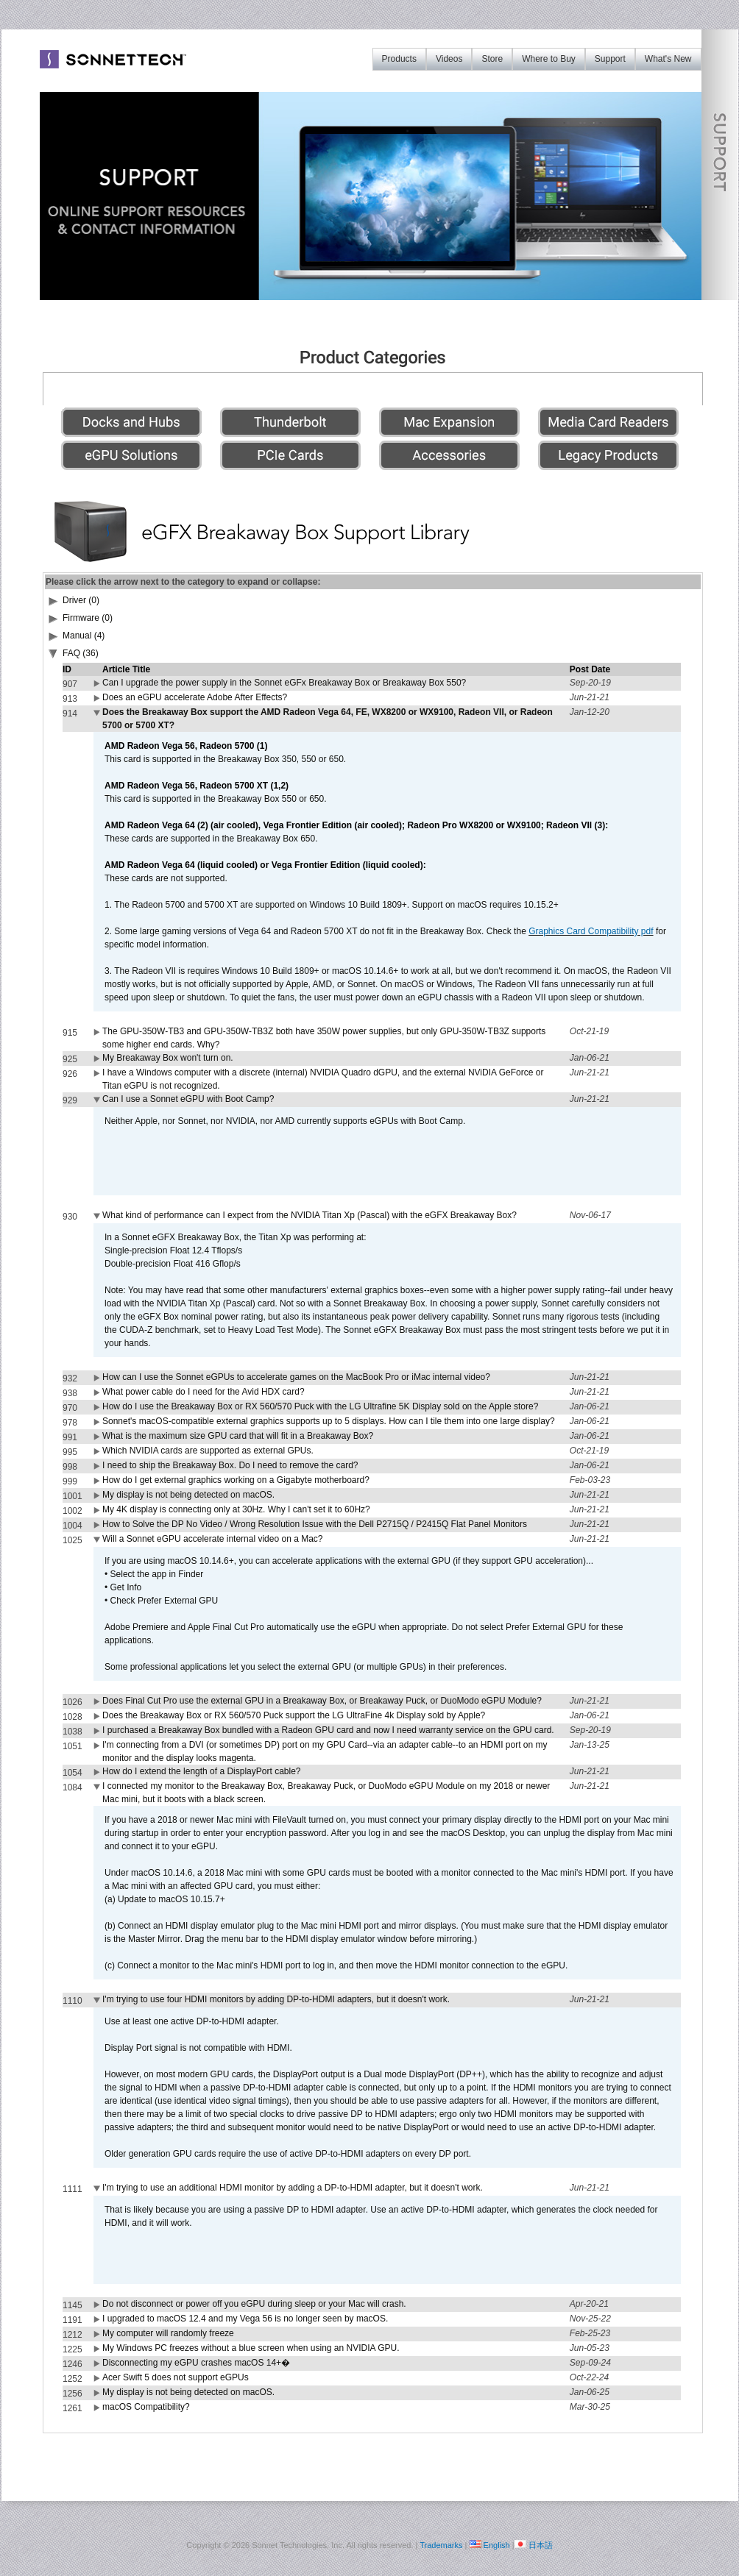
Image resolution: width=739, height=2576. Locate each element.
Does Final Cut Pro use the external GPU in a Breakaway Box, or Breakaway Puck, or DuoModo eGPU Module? (322, 1701)
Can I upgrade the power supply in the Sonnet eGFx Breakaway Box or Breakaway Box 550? (284, 682)
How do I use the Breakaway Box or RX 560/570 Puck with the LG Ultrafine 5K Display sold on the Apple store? (320, 1406)
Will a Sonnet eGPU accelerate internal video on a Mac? (212, 1539)
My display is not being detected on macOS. (188, 1495)
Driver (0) (81, 600)
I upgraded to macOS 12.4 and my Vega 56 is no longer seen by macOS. (245, 2318)
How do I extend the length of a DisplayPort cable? (201, 1771)
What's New (668, 59)
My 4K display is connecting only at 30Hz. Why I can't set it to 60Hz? (236, 1509)
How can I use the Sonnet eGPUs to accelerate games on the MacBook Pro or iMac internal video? (296, 1377)
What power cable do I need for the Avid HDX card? (203, 1392)
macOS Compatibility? (146, 2407)
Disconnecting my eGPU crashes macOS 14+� (196, 2363)
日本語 (540, 2545)
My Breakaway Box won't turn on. (167, 1058)
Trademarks (441, 2545)
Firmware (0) (88, 618)
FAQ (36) (81, 653)
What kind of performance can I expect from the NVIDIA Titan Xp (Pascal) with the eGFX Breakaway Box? (309, 1215)
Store (492, 59)
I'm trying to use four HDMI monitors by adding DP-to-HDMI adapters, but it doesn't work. (276, 1999)
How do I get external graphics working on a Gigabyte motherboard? (236, 1480)
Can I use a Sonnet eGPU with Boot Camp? (188, 1099)
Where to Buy (549, 59)
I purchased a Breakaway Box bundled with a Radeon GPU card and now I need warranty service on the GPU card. (328, 1730)
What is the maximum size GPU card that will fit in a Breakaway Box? (237, 1436)
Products (399, 59)
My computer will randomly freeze (168, 2333)
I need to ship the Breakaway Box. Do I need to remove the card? (230, 1465)
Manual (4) (84, 635)
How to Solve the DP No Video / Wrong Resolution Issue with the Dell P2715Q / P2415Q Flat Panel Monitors (314, 1524)
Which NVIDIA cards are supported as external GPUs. (208, 1450)
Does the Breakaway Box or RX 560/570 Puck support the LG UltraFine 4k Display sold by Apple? (293, 1715)
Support (610, 59)
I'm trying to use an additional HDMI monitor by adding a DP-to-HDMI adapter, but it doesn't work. (292, 2187)
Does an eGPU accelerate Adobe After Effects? (194, 697)
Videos (449, 59)
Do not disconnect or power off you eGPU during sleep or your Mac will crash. (254, 2304)
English (497, 2545)
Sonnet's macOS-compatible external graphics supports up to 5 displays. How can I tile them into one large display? (328, 1421)
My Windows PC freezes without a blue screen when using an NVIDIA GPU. (251, 2348)
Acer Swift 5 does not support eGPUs (175, 2377)
